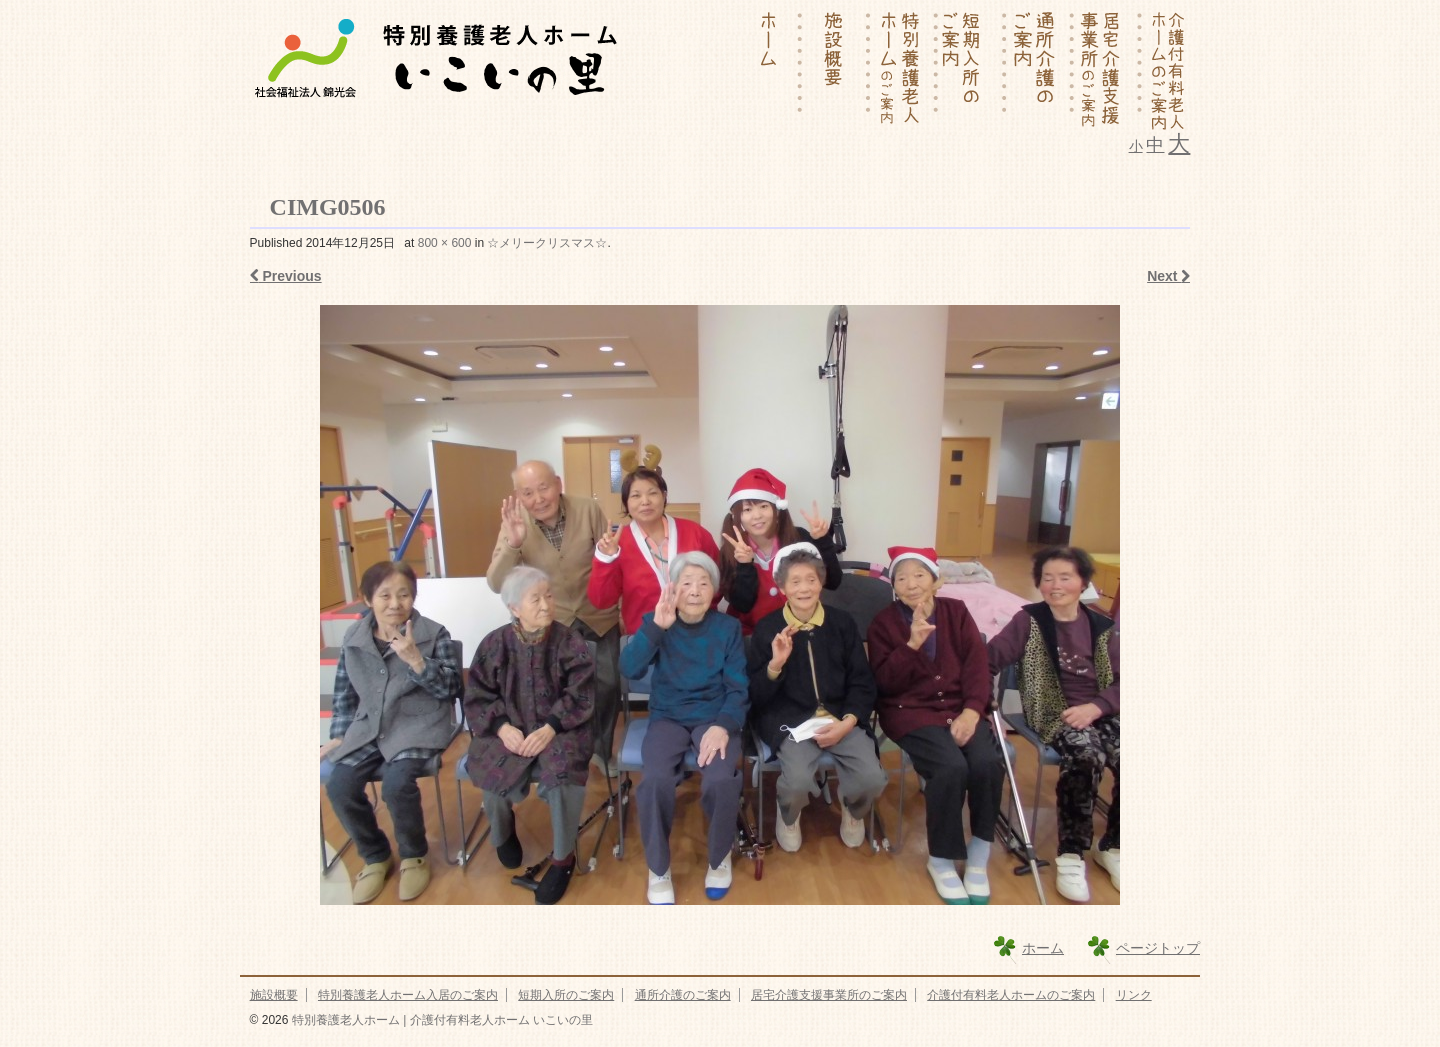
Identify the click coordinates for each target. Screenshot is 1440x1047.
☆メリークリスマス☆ (547, 243)
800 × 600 (445, 243)
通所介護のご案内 (683, 995)
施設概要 (274, 995)
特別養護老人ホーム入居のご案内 (408, 995)
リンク (1134, 995)
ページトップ (1158, 948)
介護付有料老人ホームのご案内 (1011, 995)
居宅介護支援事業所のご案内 (829, 995)
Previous (286, 276)
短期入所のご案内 (566, 995)
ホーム (1043, 948)
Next (1168, 276)
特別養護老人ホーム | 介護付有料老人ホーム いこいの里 (440, 1020)
